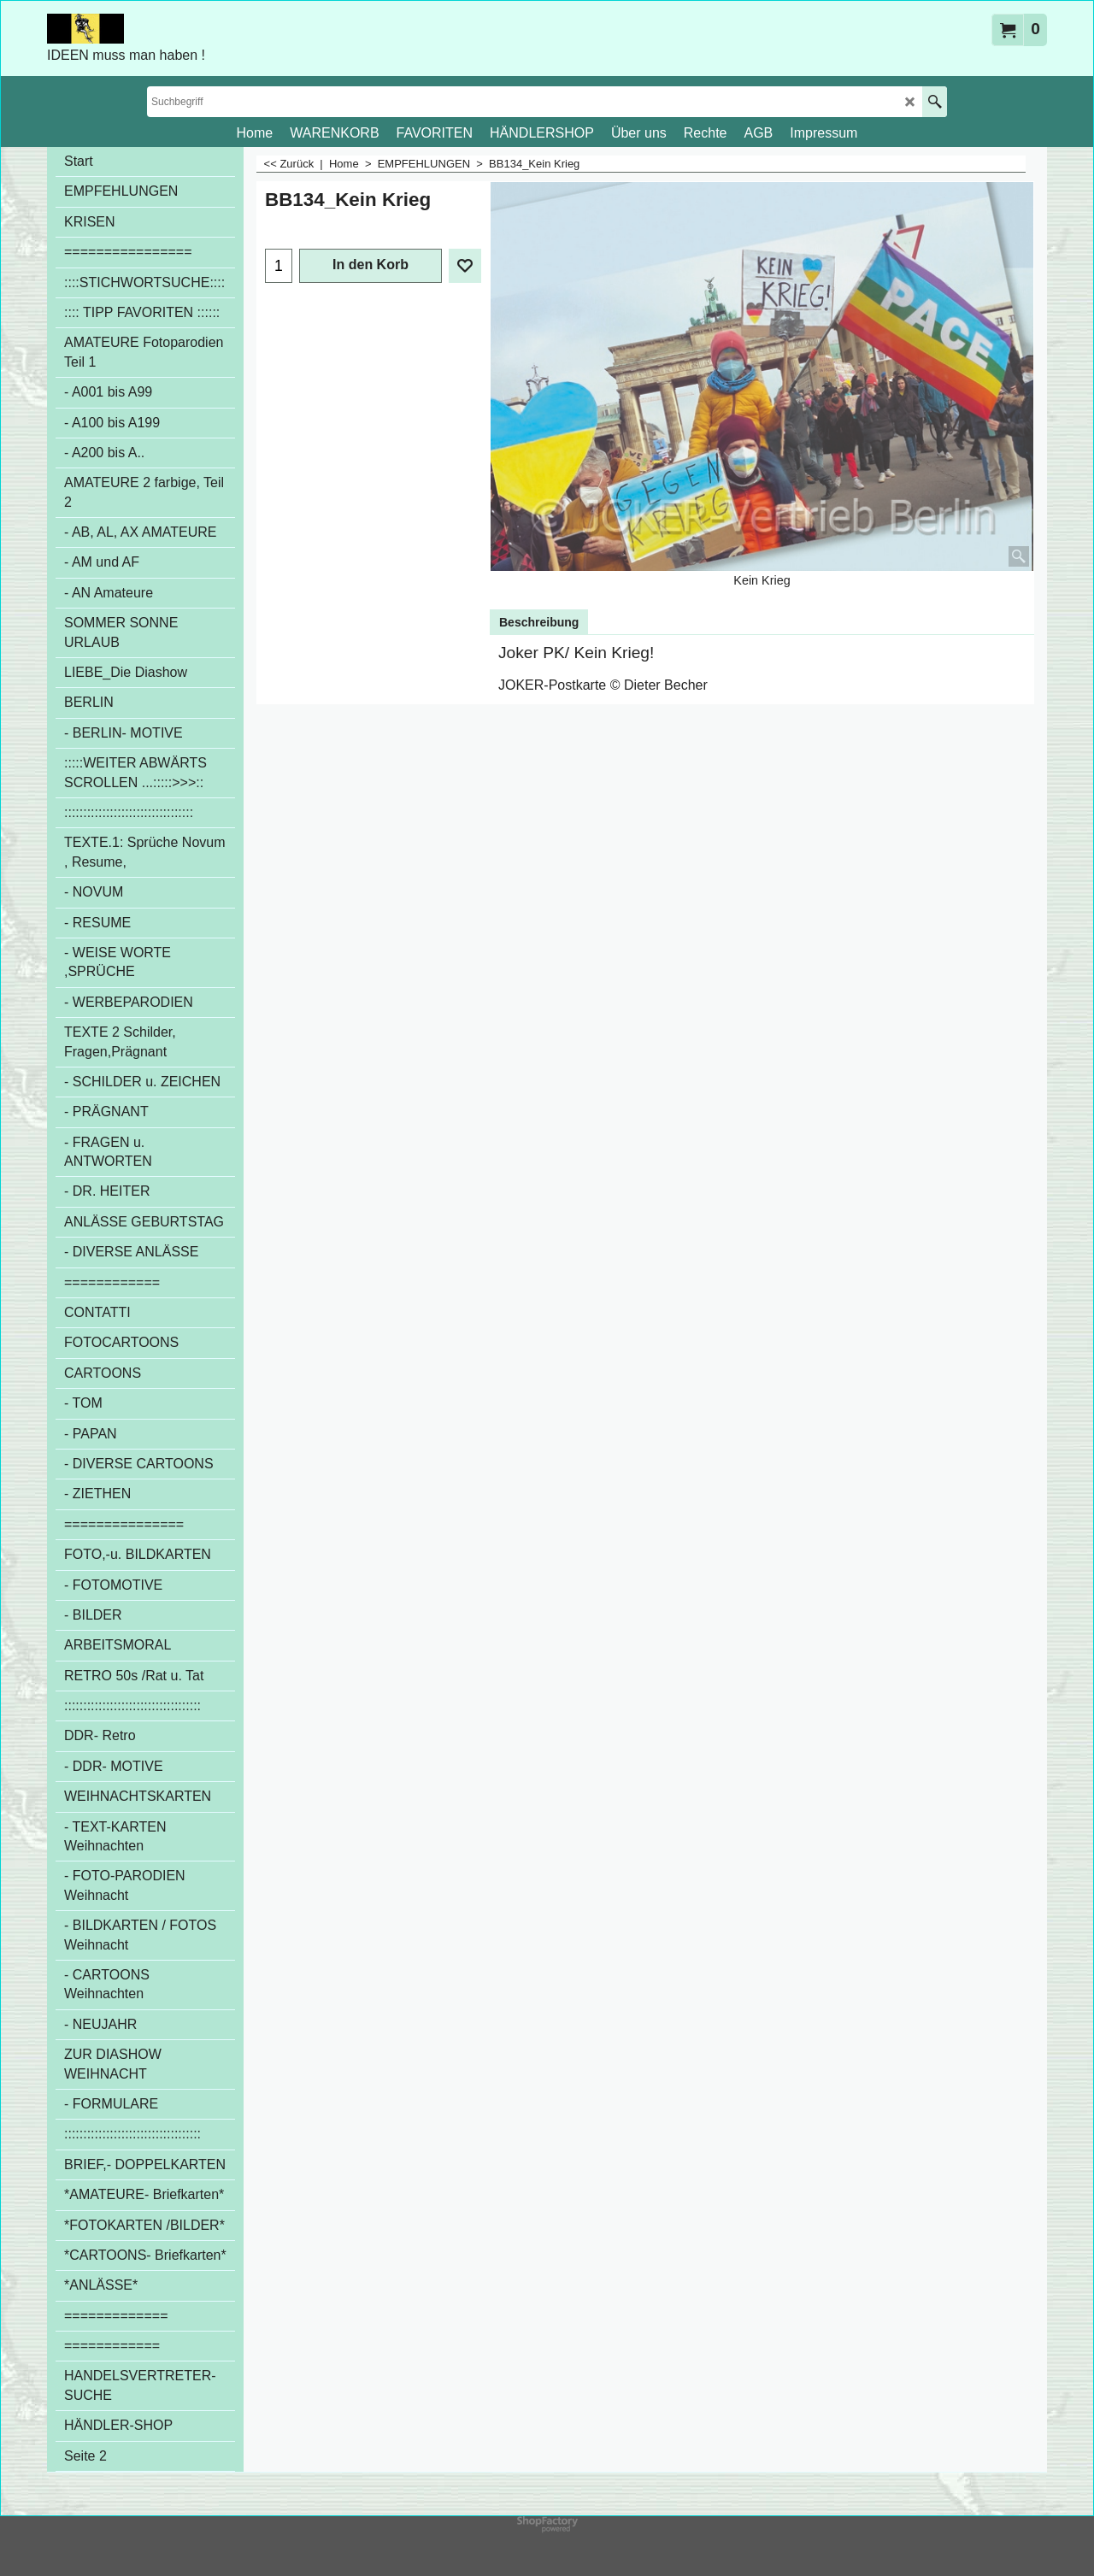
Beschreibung (539, 622)
